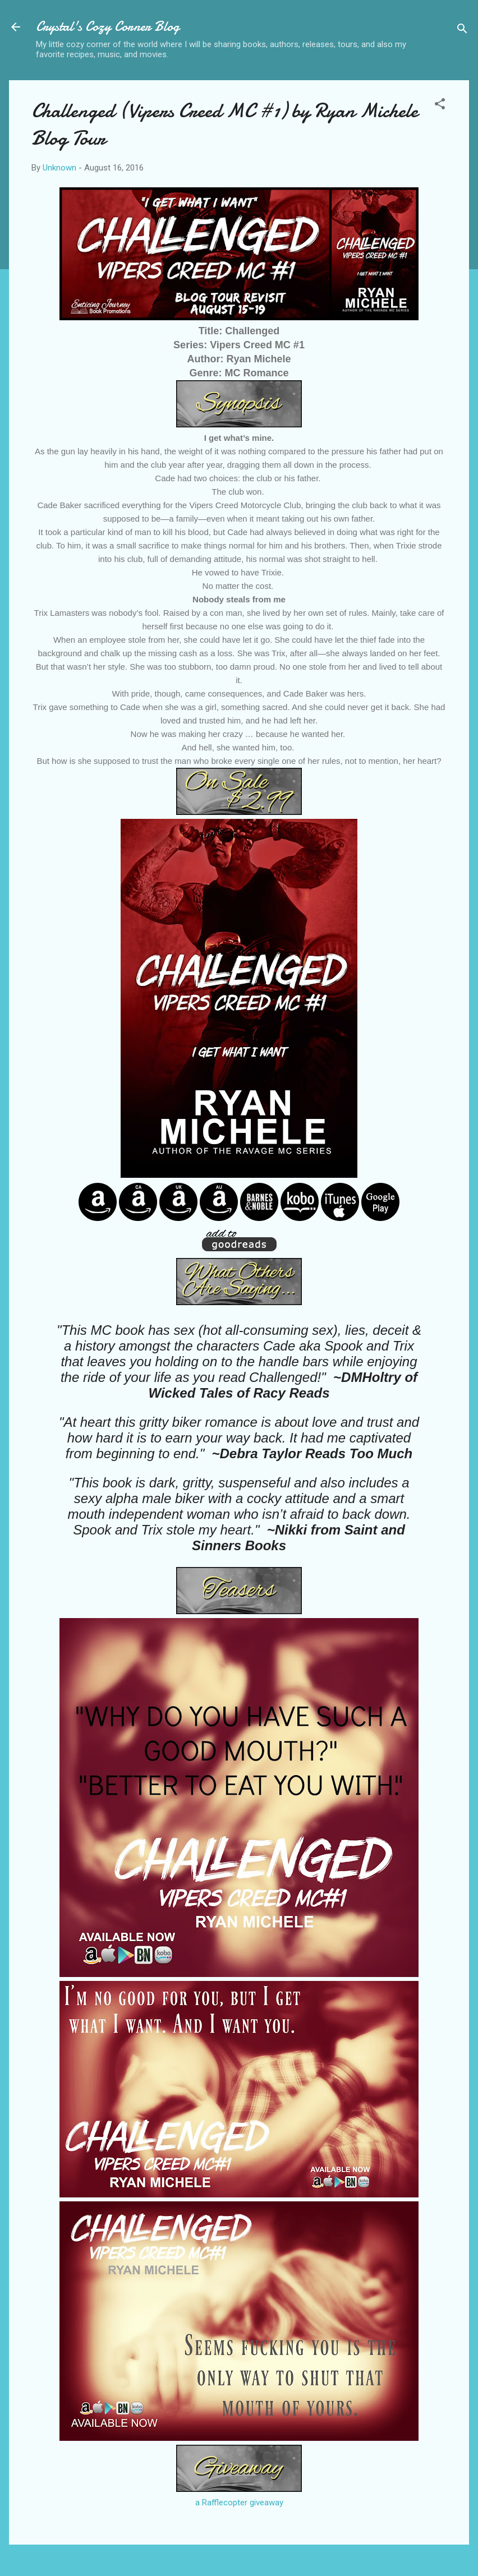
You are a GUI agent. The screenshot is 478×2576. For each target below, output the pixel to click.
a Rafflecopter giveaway (239, 2502)
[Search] (462, 30)
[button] (440, 105)
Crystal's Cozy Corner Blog (108, 26)
